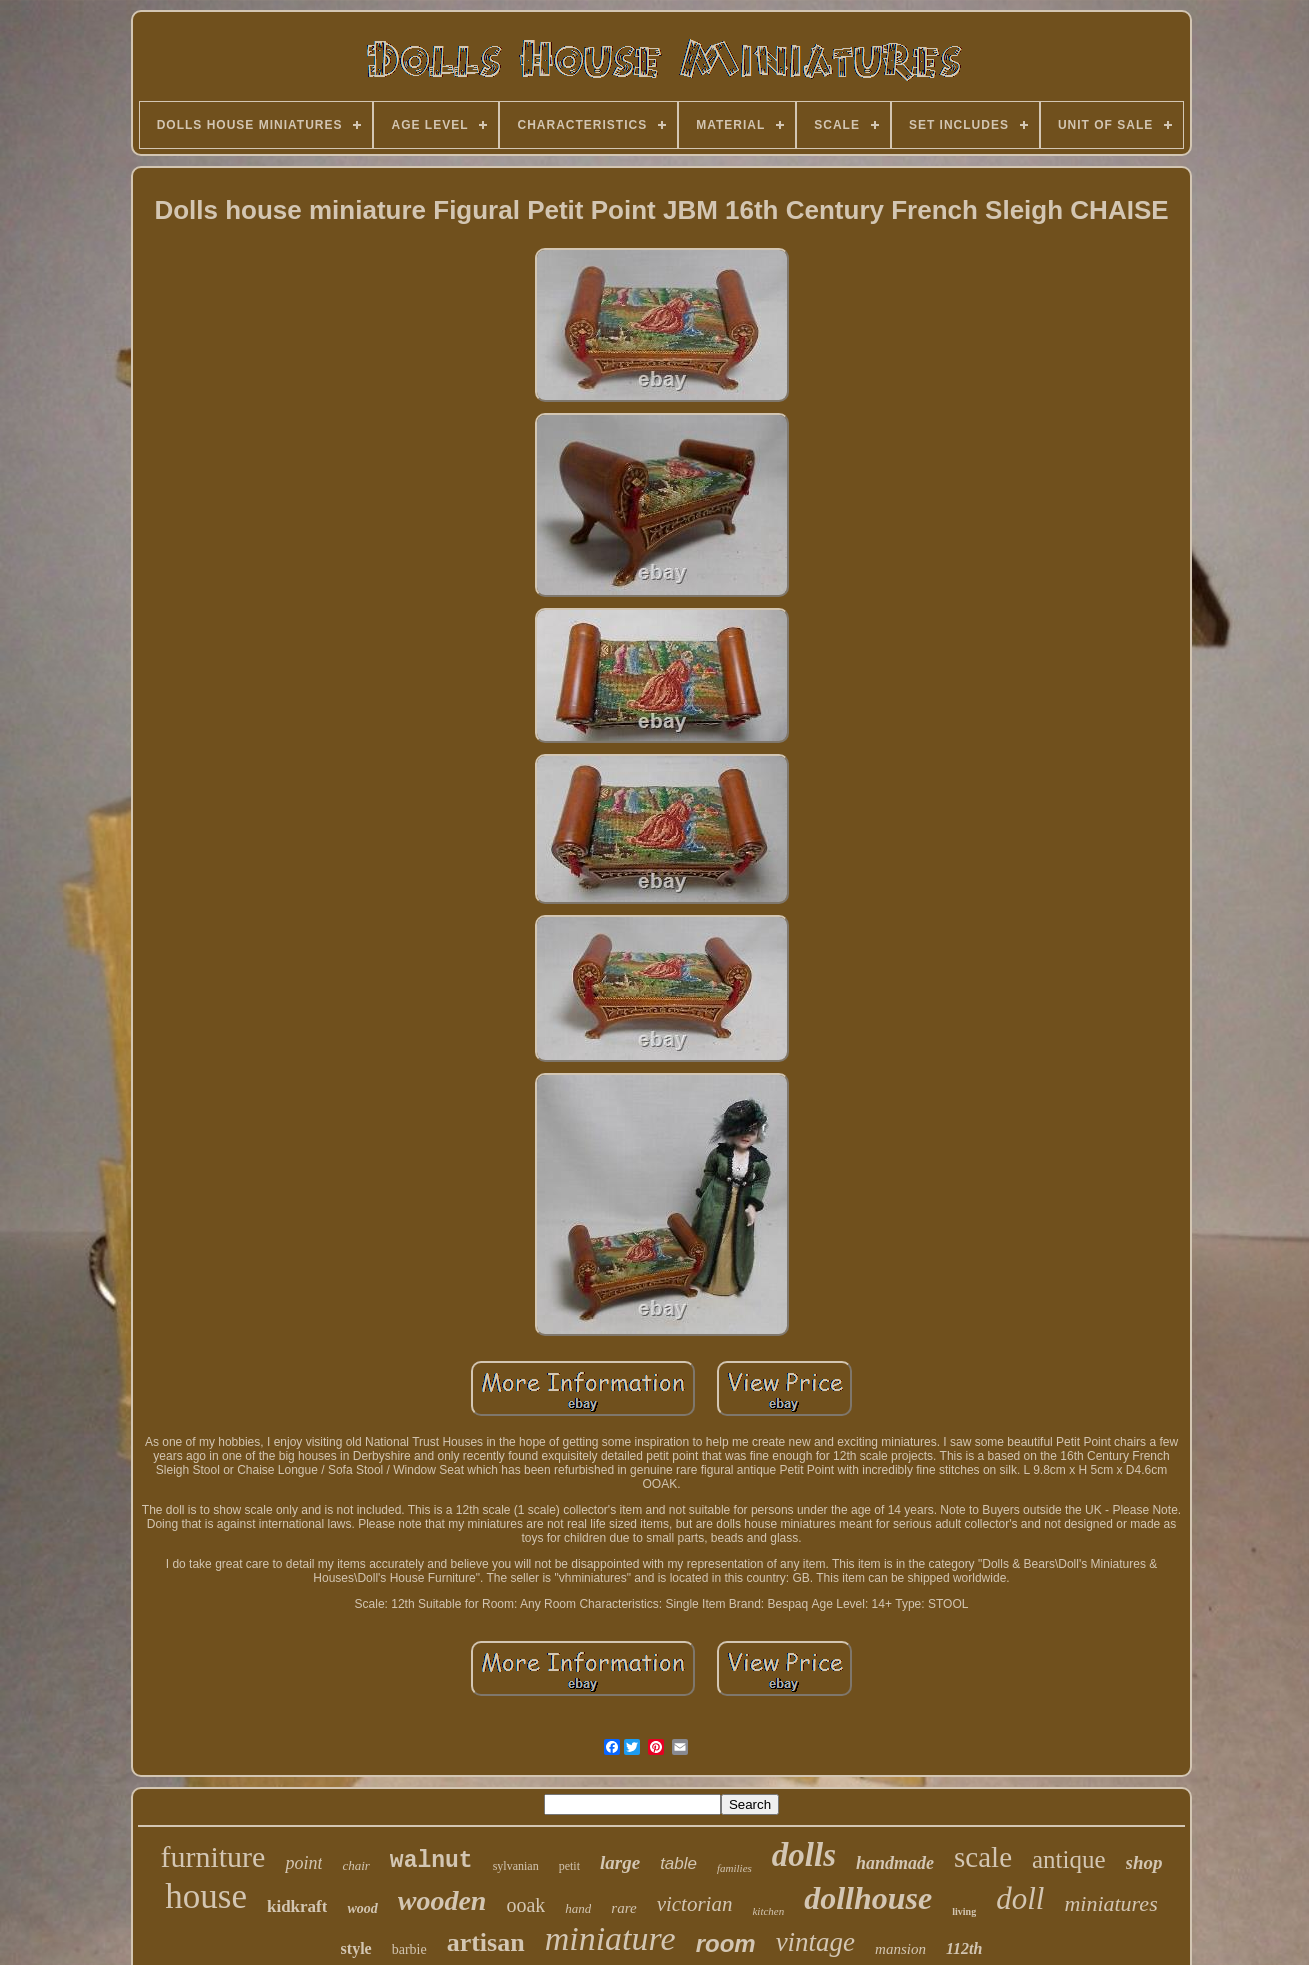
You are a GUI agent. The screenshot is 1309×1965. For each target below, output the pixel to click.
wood (362, 1908)
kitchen (768, 1911)
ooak (525, 1905)
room (726, 1943)
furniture (212, 1856)
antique (1069, 1859)
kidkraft (297, 1906)
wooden (442, 1900)
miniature (610, 1938)
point (303, 1863)
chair (355, 1865)
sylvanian (516, 1866)
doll (1020, 1898)
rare (623, 1908)
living (964, 1911)
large (620, 1862)
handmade (895, 1863)
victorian (695, 1904)
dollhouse (868, 1898)
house (206, 1896)
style (356, 1948)
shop (1144, 1862)
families (734, 1868)
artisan (486, 1942)
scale (983, 1857)
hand (578, 1908)
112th (964, 1948)
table (678, 1863)
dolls (804, 1855)
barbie (409, 1949)
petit (569, 1866)
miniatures (1110, 1903)
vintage (815, 1942)
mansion (900, 1949)
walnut (431, 1861)
